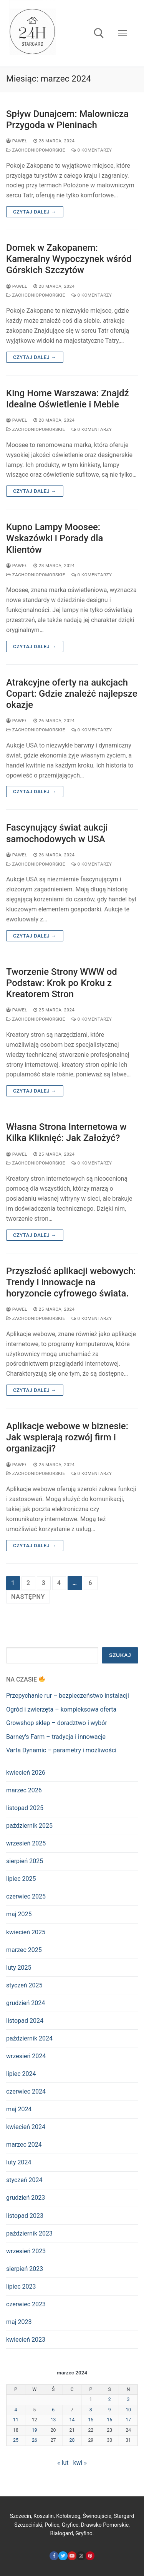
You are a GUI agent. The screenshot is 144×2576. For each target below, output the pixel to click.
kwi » (80, 2462)
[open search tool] (99, 33)
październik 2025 (29, 1825)
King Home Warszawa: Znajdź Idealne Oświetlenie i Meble (67, 399)
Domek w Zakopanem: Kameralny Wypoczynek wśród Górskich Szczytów (69, 258)
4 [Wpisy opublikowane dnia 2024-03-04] (15, 2409)
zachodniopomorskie (35, 150)
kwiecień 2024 (25, 2127)
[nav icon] (122, 33)
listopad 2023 (24, 2215)
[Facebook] (54, 2555)
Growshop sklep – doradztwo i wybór (56, 1723)
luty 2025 (18, 1967)
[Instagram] (80, 2555)
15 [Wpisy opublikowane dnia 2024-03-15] (90, 2420)
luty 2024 (18, 2162)
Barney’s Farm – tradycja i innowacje (56, 1736)
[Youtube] (72, 2555)
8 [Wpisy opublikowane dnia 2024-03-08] (90, 2409)
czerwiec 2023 (26, 2304)
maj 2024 (19, 2109)
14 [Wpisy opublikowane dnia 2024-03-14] (72, 2420)
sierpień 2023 (24, 2268)
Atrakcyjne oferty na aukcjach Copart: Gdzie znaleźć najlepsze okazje (71, 693)
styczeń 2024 (24, 2180)
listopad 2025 (24, 1808)
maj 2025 (19, 1914)
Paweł (16, 140)
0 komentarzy (91, 150)
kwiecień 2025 (25, 1932)
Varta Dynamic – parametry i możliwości (61, 1750)
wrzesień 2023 (26, 2251)
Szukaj (120, 1655)
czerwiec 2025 (26, 1896)
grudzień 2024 (25, 2003)
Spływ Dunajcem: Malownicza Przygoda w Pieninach (67, 119)
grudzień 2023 (25, 2197)
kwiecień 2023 (25, 2339)
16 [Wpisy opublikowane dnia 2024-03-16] (109, 2420)
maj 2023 (19, 2322)
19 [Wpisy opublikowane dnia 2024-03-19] (34, 2430)
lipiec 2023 (21, 2286)
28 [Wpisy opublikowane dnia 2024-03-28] (72, 2440)
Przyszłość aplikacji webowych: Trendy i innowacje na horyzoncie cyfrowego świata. (71, 1282)
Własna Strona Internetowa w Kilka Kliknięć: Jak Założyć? (66, 1132)
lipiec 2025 (21, 1878)
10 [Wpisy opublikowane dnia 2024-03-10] (128, 2409)
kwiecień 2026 (25, 1772)
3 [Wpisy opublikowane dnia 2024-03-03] (128, 2399)
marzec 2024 (24, 2144)
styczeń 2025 (24, 1985)
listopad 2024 (24, 2020)
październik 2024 (29, 2038)
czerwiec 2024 (26, 2091)
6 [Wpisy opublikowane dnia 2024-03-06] (53, 2409)
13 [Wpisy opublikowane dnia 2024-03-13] (53, 2420)
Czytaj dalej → (34, 212)
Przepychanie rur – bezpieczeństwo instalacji (67, 1695)
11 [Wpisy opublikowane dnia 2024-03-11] (15, 2420)
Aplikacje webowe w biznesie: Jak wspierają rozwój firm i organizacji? (67, 1437)
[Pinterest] (90, 2555)
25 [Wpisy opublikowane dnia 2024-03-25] (15, 2440)
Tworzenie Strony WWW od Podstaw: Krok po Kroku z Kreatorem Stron (61, 982)
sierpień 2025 (24, 1861)
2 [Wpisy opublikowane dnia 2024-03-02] (109, 2399)
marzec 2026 (24, 1790)
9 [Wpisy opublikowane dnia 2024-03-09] (109, 2409)
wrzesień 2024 (26, 2056)
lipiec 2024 (21, 2073)
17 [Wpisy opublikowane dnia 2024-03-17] (128, 2420)
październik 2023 (29, 2233)
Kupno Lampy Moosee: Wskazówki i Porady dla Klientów (54, 538)
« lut (62, 2462)
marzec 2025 (24, 1950)
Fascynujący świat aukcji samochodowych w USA (57, 833)
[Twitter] (62, 2555)
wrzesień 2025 (26, 1843)
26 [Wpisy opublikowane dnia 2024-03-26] (34, 2440)
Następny (28, 1596)
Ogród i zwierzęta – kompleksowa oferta (61, 1709)
